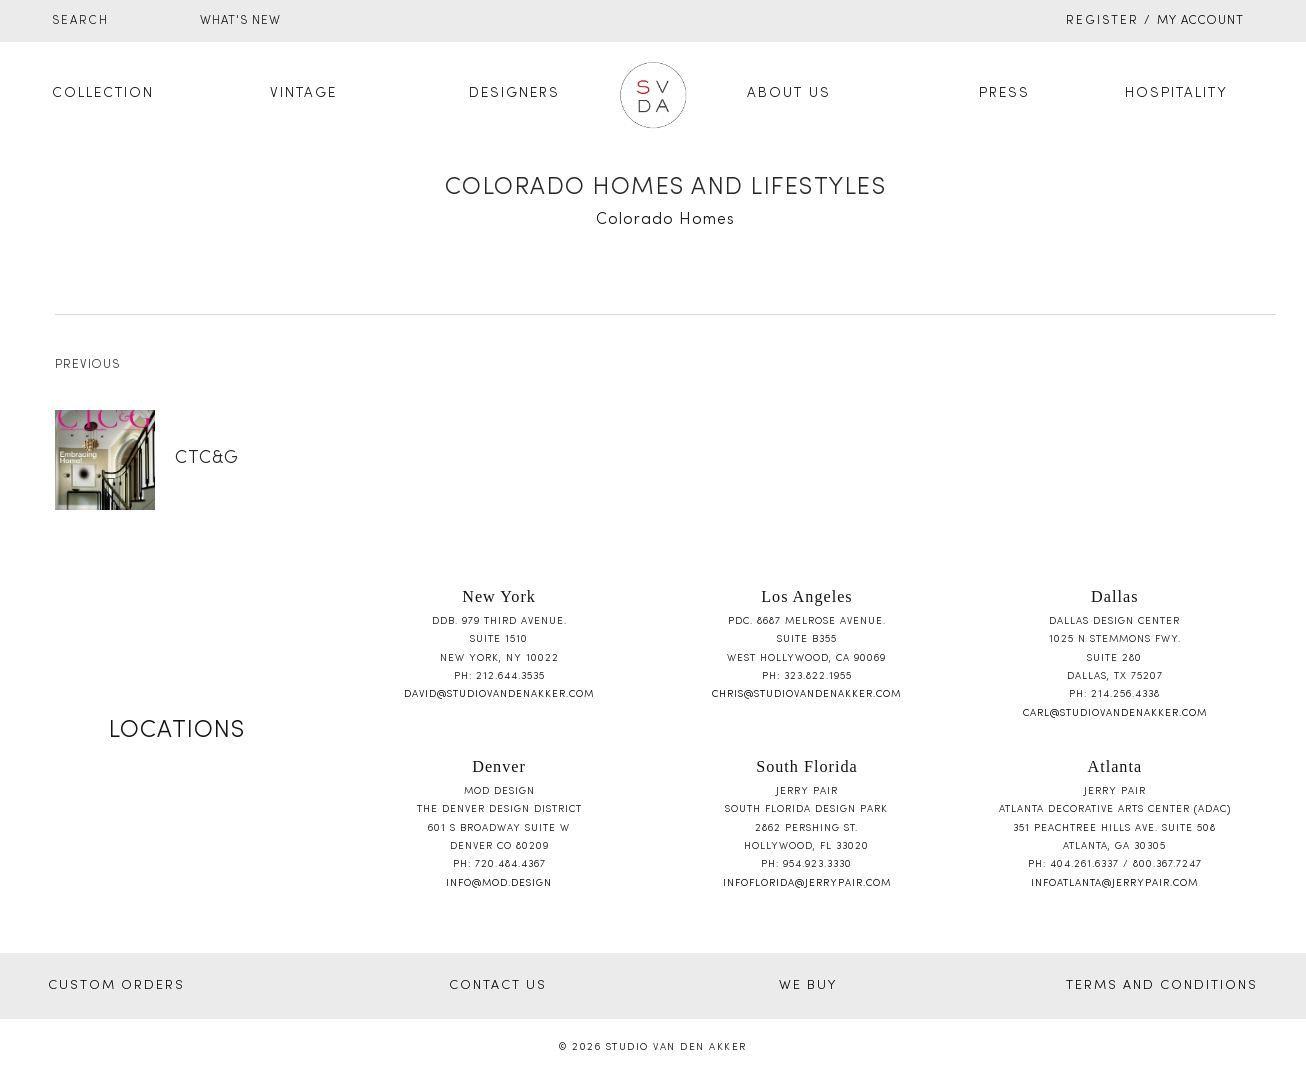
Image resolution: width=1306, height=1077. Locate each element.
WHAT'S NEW (240, 21)
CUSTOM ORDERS (116, 986)
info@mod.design (499, 883)
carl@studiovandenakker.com (1115, 713)
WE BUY (808, 986)
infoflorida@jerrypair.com (807, 883)
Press (1004, 93)
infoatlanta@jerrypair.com (1114, 883)
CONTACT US (498, 986)
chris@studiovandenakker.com (806, 694)
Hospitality (1176, 93)
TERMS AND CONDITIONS (1162, 986)
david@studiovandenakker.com (499, 694)
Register (1102, 21)
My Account (1200, 21)
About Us (789, 93)
